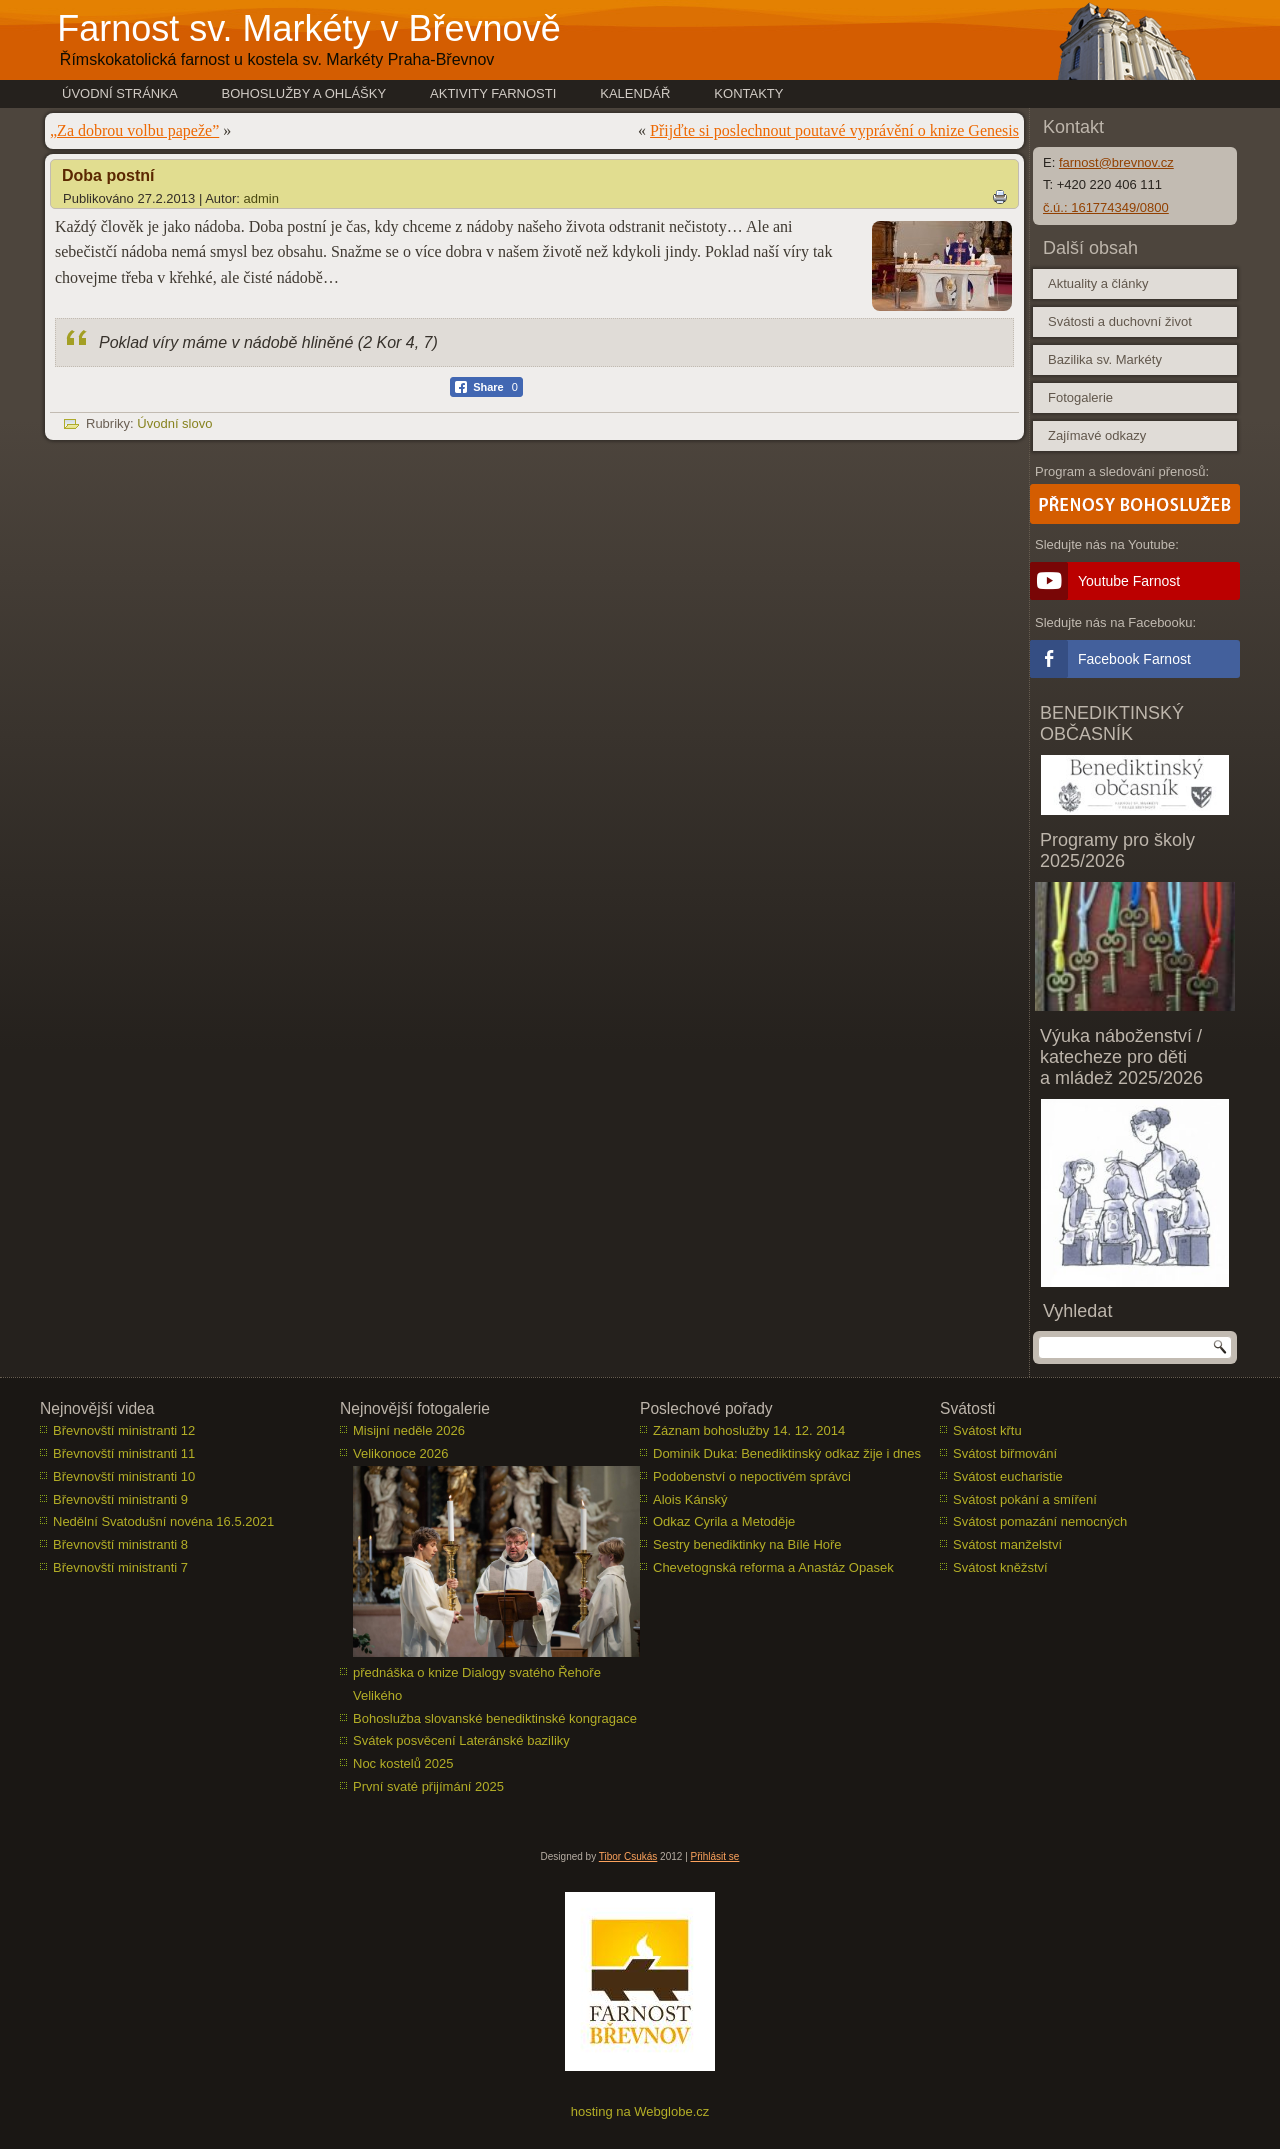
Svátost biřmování (1005, 1453)
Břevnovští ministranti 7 (120, 1567)
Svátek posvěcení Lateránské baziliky (461, 1740)
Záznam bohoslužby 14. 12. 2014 (749, 1430)
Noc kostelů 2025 (403, 1763)
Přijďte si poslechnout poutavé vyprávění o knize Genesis (834, 130)
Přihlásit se (715, 1856)
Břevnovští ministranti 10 (124, 1476)
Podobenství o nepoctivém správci (752, 1476)
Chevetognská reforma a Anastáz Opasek (773, 1567)
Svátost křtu (987, 1430)
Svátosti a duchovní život (1120, 321)
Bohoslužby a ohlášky (304, 93)
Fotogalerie (1080, 397)
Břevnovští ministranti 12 (124, 1430)
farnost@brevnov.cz (1116, 162)
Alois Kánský (690, 1499)
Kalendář (635, 93)
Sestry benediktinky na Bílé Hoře (747, 1544)
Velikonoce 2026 (400, 1453)
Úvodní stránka (120, 93)
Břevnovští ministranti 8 (120, 1544)
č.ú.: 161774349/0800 (1106, 207)
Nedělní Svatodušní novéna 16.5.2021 (163, 1521)
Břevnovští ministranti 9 (120, 1499)
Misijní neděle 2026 (409, 1430)
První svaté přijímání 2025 (428, 1786)
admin (261, 198)
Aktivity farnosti (493, 93)
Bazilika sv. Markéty (1105, 359)
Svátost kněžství (1000, 1567)
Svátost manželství (1007, 1544)
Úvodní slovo (174, 423)
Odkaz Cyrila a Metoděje (724, 1521)
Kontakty (748, 93)
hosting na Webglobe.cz (640, 2111)
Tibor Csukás (628, 1856)
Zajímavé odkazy (1097, 435)
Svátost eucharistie (1008, 1476)
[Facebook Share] (486, 387)
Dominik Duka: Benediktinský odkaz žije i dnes (787, 1453)
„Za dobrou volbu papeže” (134, 130)
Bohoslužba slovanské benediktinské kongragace (495, 1718)
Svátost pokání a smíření (1025, 1499)
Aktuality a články (1098, 283)
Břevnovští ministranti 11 (124, 1453)
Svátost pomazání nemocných (1040, 1521)
